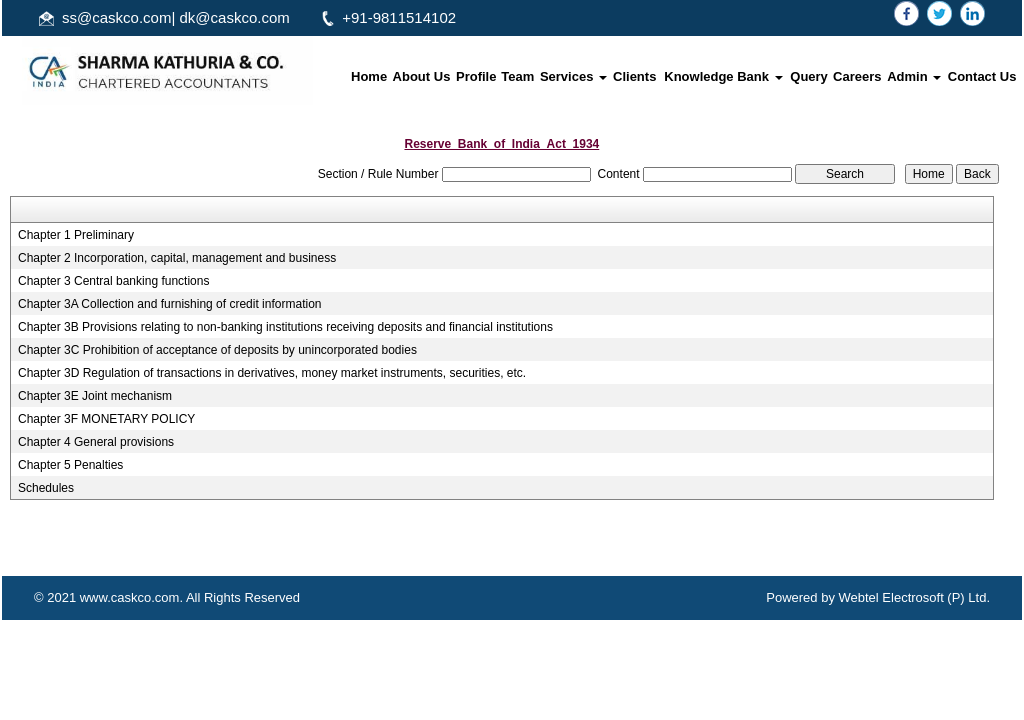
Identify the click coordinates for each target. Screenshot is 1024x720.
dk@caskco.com (235, 17)
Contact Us (982, 76)
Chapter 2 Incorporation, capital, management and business (177, 258)
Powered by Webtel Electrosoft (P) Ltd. (878, 597)
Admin (914, 76)
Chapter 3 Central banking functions (113, 281)
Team (517, 76)
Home (369, 76)
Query (809, 76)
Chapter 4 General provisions (96, 442)
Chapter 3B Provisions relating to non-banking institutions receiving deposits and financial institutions (285, 327)
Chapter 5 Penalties (70, 465)
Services (573, 76)
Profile (476, 76)
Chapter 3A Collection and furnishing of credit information (170, 304)
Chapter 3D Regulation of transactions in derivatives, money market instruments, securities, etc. (272, 373)
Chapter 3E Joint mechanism (95, 396)
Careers (857, 76)
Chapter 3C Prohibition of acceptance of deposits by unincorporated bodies (217, 350)
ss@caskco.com (116, 17)
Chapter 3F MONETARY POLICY (106, 419)
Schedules (46, 488)
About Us (422, 76)
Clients (634, 76)
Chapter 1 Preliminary (76, 235)
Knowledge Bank (723, 76)
